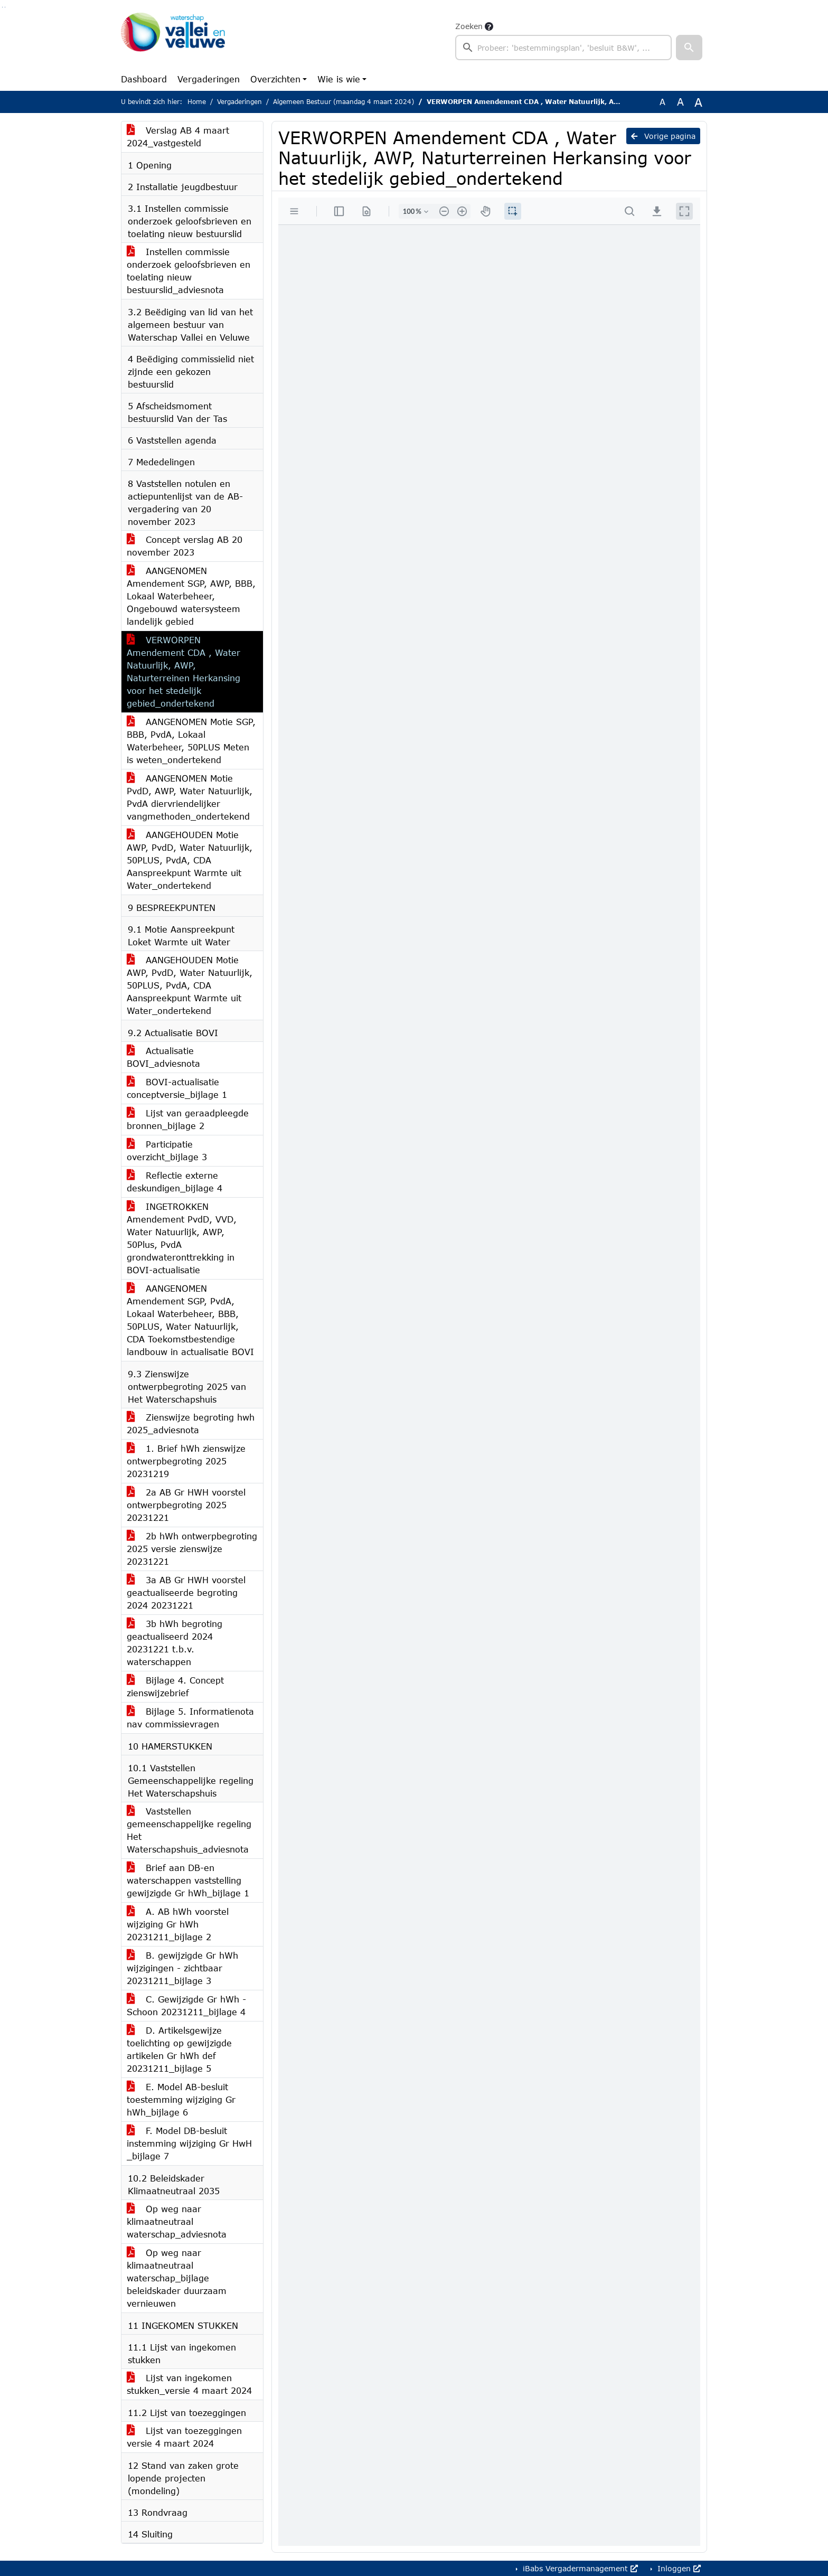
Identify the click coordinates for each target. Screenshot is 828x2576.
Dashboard (144, 79)
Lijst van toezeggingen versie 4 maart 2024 (184, 2436)
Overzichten (275, 79)
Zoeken (469, 26)
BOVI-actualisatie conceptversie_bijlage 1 (177, 1088)
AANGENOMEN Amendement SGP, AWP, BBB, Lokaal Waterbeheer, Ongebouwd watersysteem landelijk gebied (191, 596)
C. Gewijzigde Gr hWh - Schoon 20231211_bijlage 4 (186, 2005)
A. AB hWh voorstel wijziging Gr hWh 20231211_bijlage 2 (178, 1924)
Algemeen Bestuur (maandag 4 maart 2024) (343, 102)
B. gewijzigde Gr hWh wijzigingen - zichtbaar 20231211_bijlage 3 (182, 1968)
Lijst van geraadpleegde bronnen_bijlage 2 (188, 1119)
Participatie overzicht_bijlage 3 (167, 1150)
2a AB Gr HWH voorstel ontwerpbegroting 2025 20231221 (186, 1504)
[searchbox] (563, 47)
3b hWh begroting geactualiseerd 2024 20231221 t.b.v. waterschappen (174, 1643)
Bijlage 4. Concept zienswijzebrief (175, 1686)
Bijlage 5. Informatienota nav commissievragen (190, 1717)
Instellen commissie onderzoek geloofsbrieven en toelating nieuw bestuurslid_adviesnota (188, 271)
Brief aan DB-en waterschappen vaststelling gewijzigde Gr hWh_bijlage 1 (188, 1880)
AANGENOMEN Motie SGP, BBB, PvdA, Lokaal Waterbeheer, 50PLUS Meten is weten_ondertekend (191, 741)
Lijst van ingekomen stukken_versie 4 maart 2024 (189, 2384)
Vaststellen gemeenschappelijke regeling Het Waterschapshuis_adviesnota (189, 1830)
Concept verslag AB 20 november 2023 (184, 545)
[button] (689, 47)
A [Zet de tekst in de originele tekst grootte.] (662, 102)
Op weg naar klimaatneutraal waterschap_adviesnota (177, 2221)
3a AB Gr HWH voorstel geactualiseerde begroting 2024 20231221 (186, 1592)
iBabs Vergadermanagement (579, 2568)
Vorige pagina (663, 135)
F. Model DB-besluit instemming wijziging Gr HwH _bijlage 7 (189, 2143)
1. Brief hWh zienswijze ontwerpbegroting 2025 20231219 (186, 1461)
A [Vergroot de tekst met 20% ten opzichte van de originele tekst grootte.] (680, 102)
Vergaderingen (208, 79)
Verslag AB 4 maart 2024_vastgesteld (178, 136)
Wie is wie (338, 79)
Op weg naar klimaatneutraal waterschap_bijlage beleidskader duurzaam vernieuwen (177, 2278)
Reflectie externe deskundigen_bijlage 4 (174, 1181)
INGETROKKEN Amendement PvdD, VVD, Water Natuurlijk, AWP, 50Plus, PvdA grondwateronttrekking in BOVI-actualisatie (182, 1238)
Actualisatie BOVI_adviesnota (163, 1057)
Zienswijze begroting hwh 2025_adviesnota (191, 1423)
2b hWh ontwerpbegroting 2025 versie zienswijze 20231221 (192, 1548)
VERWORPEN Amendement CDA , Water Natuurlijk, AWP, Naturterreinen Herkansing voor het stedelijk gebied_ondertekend (183, 671)
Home (196, 102)
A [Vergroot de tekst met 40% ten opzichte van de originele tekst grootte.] (698, 102)
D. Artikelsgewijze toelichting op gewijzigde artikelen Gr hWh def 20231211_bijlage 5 (179, 2049)
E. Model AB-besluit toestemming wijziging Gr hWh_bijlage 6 (181, 2099)
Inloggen (678, 2568)
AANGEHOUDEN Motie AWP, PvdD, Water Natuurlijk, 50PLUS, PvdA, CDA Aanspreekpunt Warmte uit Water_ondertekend (189, 860)
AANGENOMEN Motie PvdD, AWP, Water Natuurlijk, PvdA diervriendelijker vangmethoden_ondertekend (189, 797)
